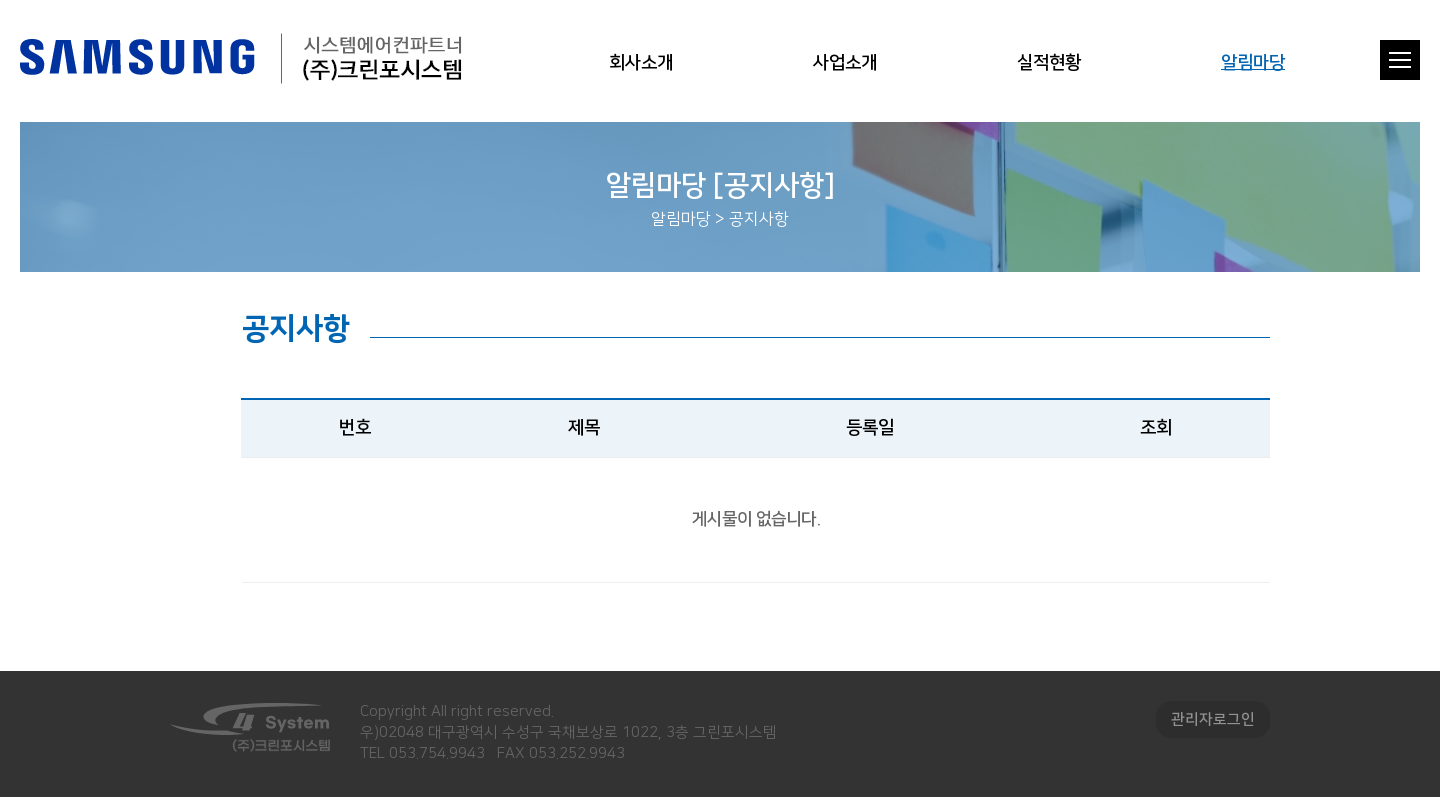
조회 (1156, 428)
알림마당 (1253, 63)
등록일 (870, 428)
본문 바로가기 (0, 0)
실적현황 (1049, 63)
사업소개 (845, 63)
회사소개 (641, 63)
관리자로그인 (1213, 719)
